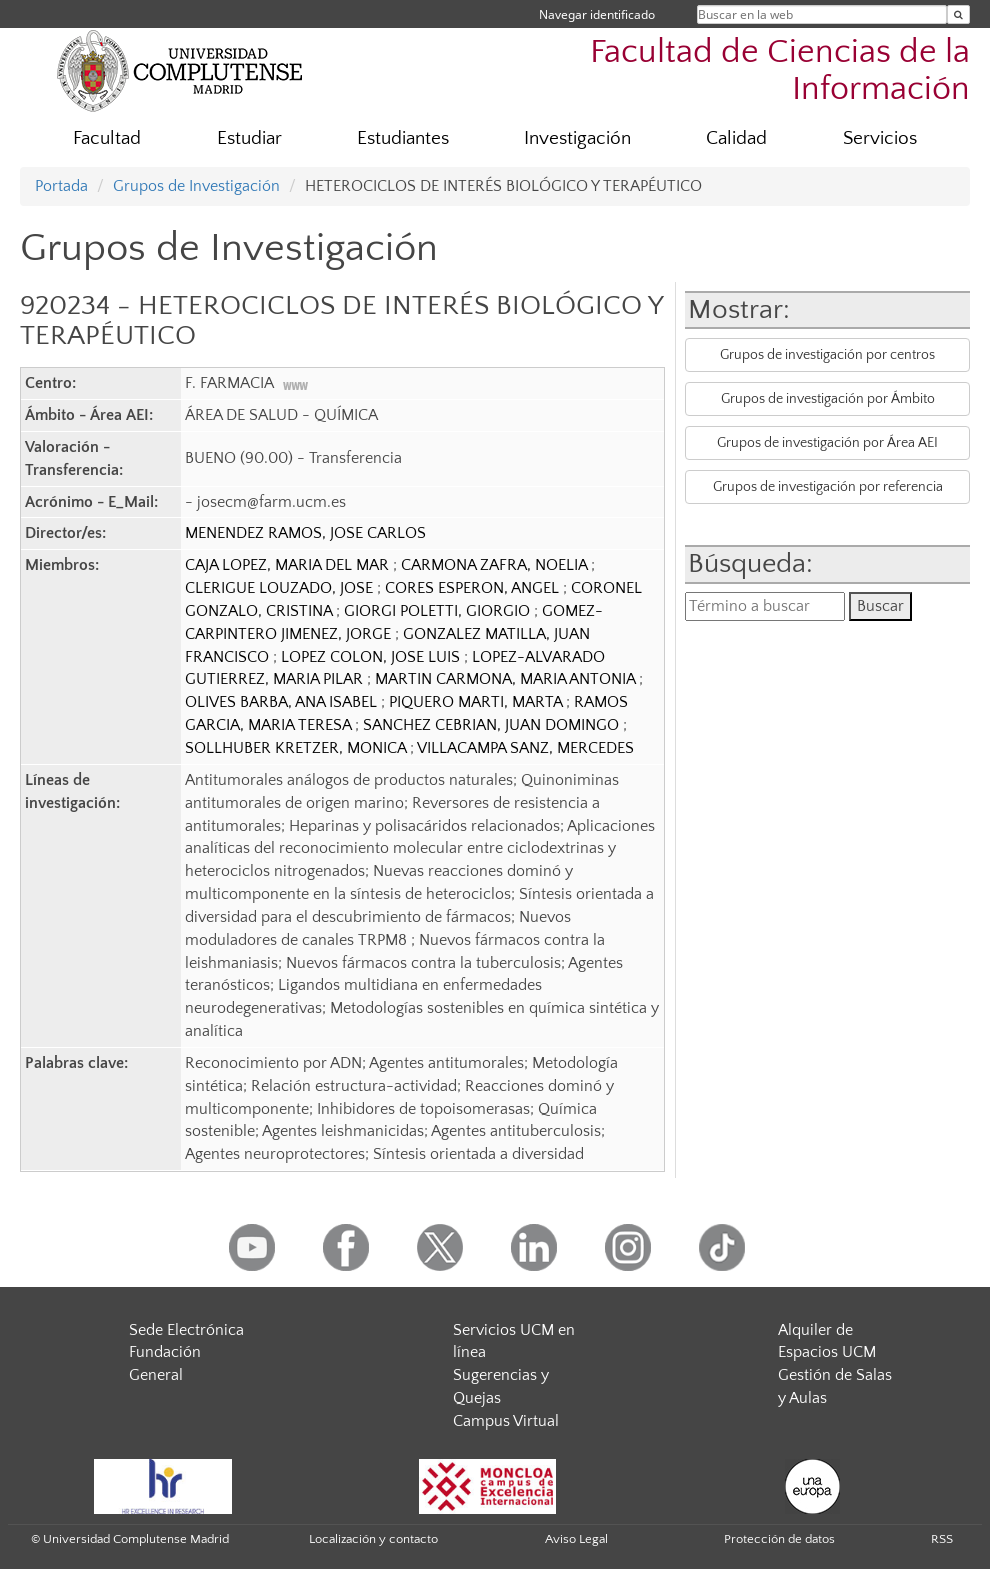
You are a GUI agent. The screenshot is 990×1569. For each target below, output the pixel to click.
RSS (942, 1539)
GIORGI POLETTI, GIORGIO (439, 611)
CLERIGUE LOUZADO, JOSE (281, 588)
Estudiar (249, 138)
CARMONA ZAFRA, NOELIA (496, 565)
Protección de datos (779, 1539)
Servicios (880, 138)
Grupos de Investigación (196, 186)
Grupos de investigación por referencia (828, 487)
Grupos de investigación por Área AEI (827, 443)
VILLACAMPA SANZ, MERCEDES (525, 748)
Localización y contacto (373, 1539)
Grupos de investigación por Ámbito (828, 399)
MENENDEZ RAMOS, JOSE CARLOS (305, 533)
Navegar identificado (597, 14)
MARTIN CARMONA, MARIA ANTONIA (507, 679)
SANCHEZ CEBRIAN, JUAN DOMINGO (493, 725)
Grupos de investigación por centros (827, 355)
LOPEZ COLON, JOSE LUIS (372, 657)
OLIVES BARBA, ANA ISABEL (283, 702)
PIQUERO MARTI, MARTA (477, 702)
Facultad (107, 138)
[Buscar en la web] (958, 14)
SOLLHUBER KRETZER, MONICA (297, 748)
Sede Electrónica (186, 1330)
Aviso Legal (576, 1539)
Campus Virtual (506, 1421)
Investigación (577, 138)
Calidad (736, 138)
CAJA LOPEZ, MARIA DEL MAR (289, 565)
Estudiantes (403, 138)
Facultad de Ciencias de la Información (780, 71)
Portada (61, 186)
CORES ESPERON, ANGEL (474, 588)
